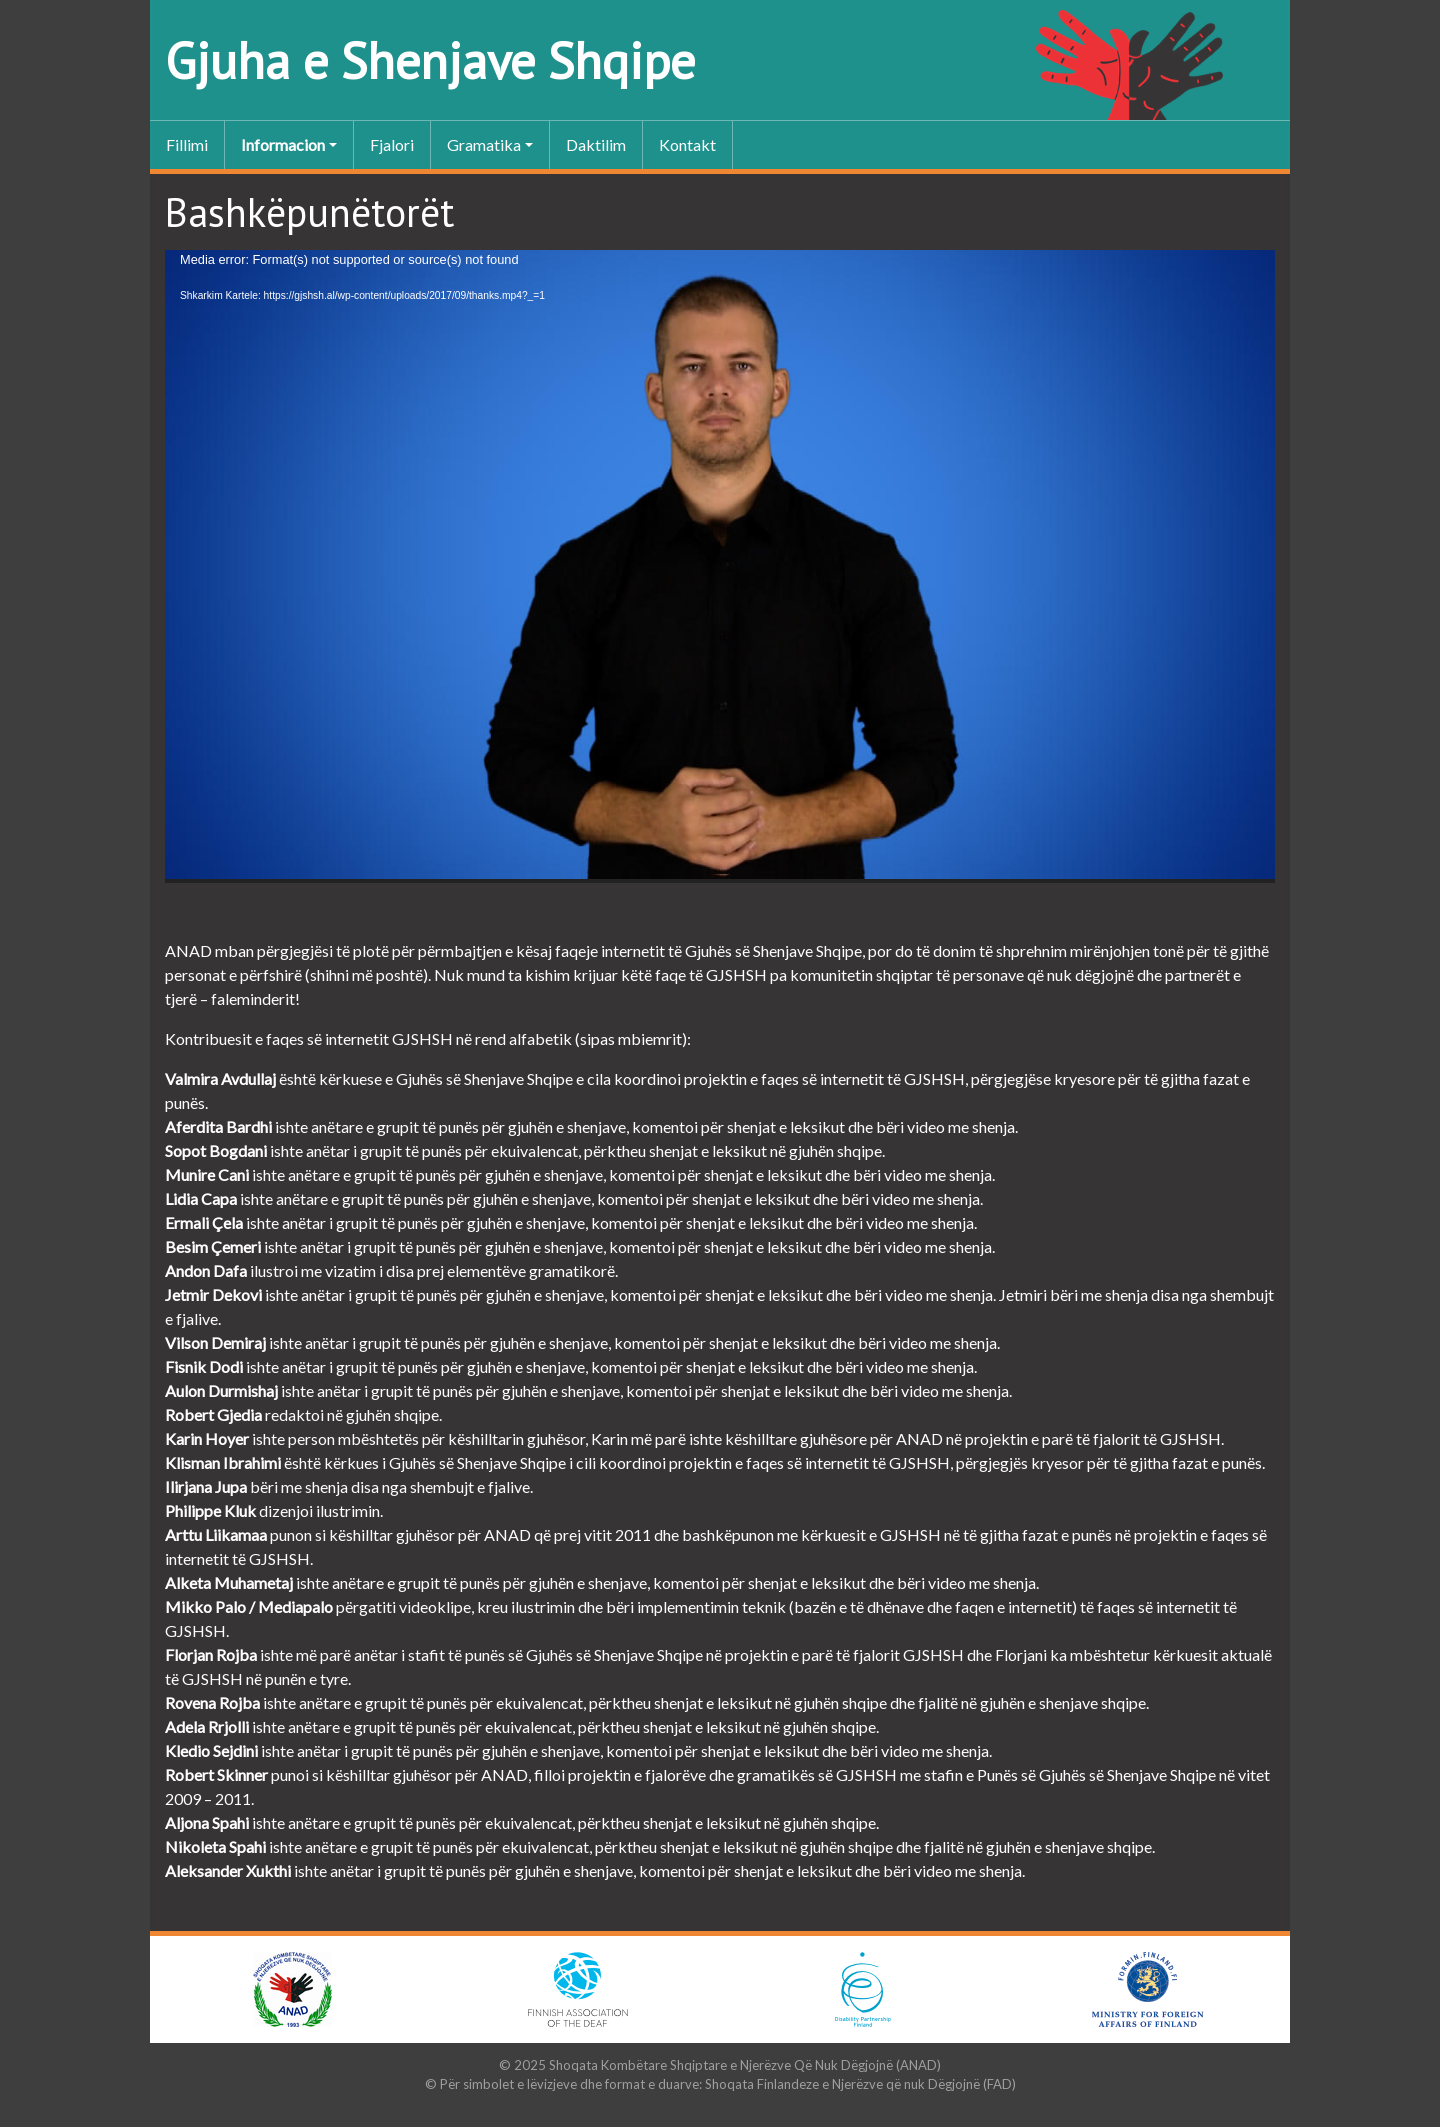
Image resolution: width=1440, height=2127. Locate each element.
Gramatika (484, 144)
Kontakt (687, 144)
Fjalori (392, 144)
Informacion (283, 144)
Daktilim (596, 144)
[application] (720, 566)
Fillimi (187, 144)
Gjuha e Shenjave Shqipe (430, 60)
